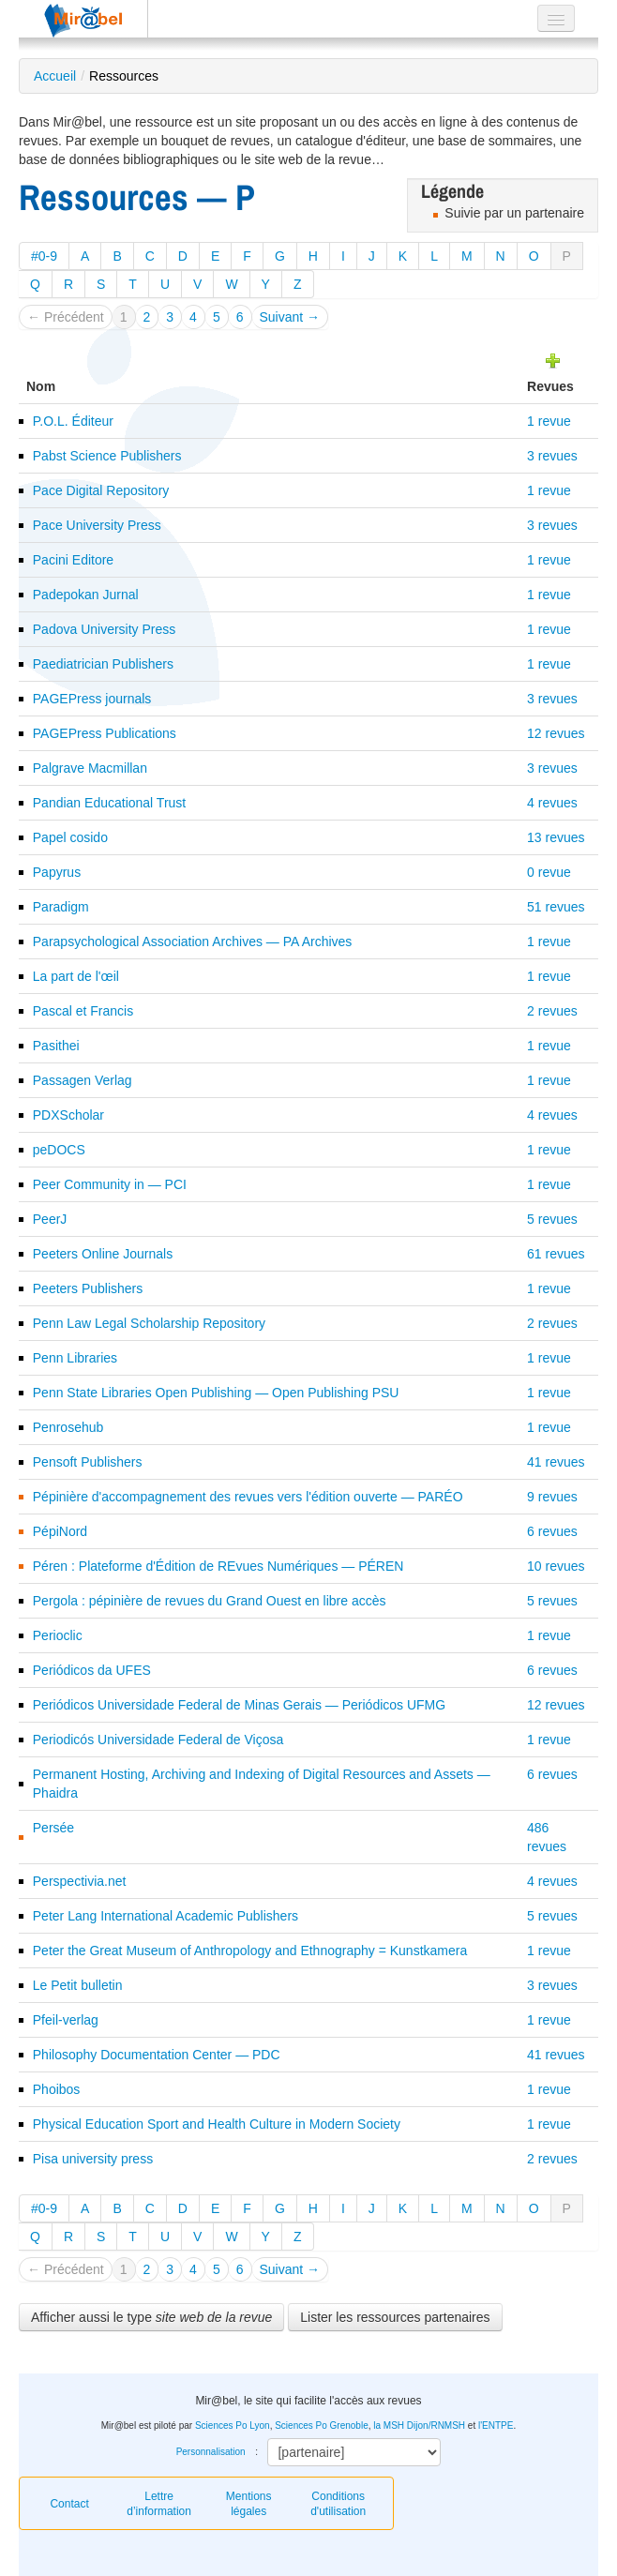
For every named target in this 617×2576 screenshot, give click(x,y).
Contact (69, 2503)
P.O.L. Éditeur (73, 421)
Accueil (55, 75)
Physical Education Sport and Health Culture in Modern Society (216, 2124)
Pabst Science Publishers (107, 455)
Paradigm (61, 906)
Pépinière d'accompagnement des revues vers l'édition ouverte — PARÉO (248, 1496)
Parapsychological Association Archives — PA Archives (193, 941)
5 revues (552, 1219)
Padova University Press (104, 629)
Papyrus (57, 872)
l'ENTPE (495, 2425)
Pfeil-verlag (65, 2019)
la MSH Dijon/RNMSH (419, 2425)
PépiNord (60, 1531)
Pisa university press (93, 2158)
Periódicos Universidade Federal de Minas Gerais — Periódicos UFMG (239, 1704)
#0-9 (44, 256)
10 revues (555, 1566)
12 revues (555, 733)
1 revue (549, 421)
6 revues (552, 1531)
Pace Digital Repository (101, 490)
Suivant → (290, 316)
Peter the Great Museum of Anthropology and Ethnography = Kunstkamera (250, 1950)
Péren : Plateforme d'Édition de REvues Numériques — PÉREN (218, 1566)
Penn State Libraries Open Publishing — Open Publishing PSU (216, 1392)
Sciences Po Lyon (232, 2425)
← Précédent (65, 316)
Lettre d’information (159, 2504)
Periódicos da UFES (92, 1670)
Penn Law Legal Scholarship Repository (149, 1323)
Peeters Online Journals (103, 1253)
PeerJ (50, 1219)
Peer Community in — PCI (110, 1184)
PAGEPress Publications (104, 733)
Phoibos (57, 2089)
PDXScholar (68, 1114)
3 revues (552, 455)
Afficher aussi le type (151, 2317)
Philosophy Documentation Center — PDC (156, 2054)
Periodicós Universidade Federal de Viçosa (158, 1739)
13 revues (555, 837)
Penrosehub (68, 1427)
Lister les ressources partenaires (394, 2317)
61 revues (555, 1253)
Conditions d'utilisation (338, 2504)
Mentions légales (249, 2504)
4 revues (552, 802)
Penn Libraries (75, 1357)
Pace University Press (97, 525)
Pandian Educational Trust (109, 802)
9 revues (552, 1496)
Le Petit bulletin (78, 1985)
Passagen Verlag (82, 1080)
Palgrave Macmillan (90, 768)
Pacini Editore (73, 559)
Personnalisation (211, 2452)
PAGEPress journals (92, 698)
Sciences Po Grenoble (322, 2425)
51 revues (555, 906)
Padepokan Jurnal (86, 594)
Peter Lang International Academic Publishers (165, 1915)
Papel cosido (70, 837)
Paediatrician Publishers (103, 663)
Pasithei (56, 1045)
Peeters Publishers (88, 1288)
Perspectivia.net (80, 1881)
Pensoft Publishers (88, 1461)
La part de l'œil (76, 976)
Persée (53, 1827)
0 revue (549, 872)
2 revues (552, 1010)
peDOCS (59, 1149)
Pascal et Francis (83, 1010)
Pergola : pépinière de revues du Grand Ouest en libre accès (209, 1600)
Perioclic (58, 1635)
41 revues (555, 1461)
